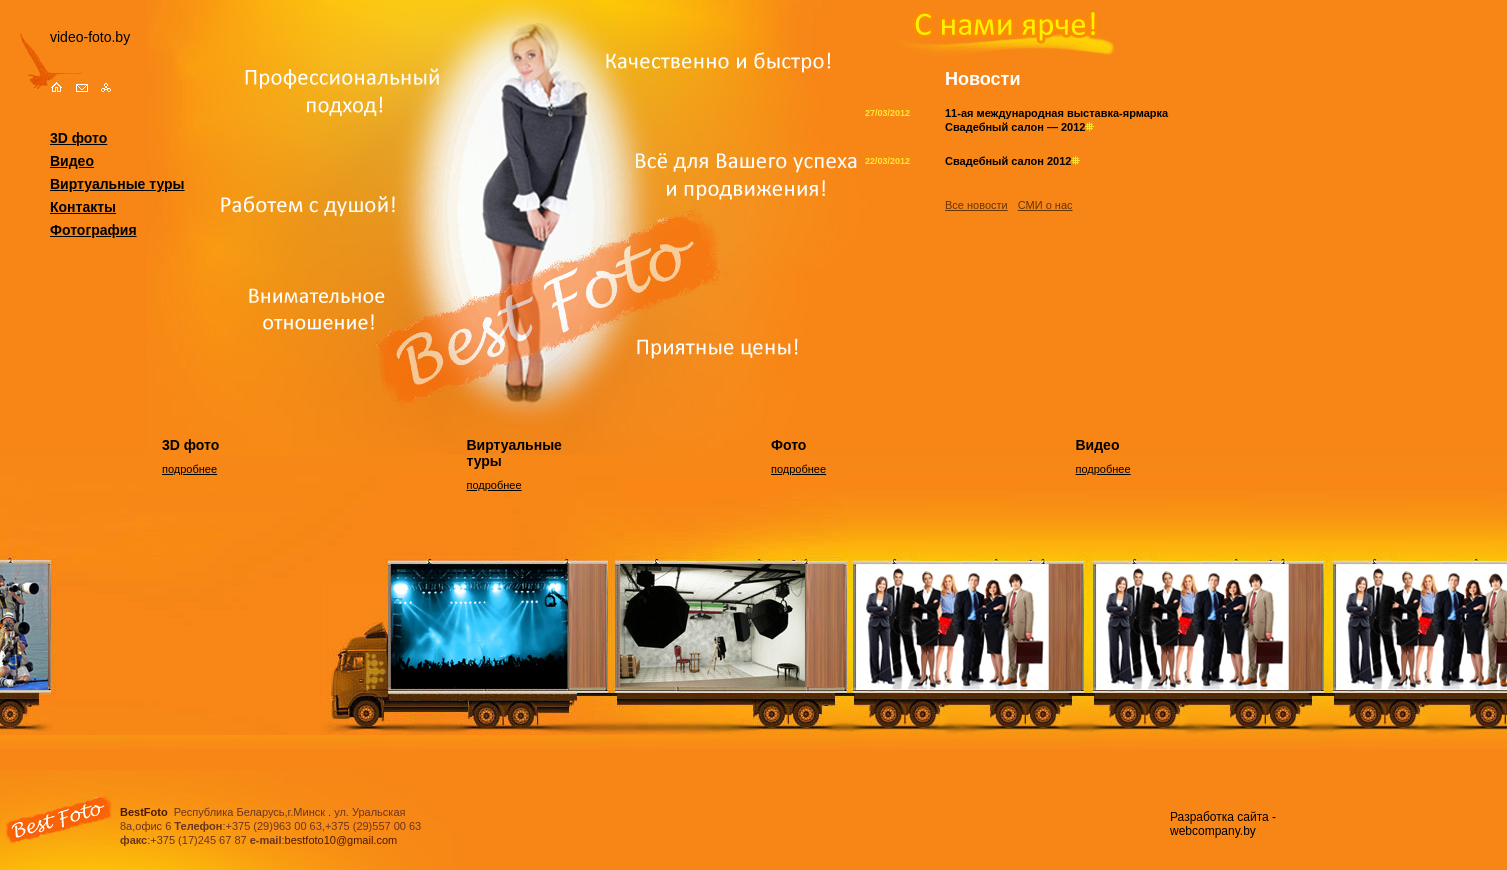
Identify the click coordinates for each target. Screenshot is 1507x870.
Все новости (976, 205)
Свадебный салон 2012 (1012, 161)
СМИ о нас (1045, 205)
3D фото (78, 138)
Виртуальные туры (117, 184)
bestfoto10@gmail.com (341, 840)
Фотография (93, 230)
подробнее (189, 469)
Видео (72, 161)
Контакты (83, 207)
